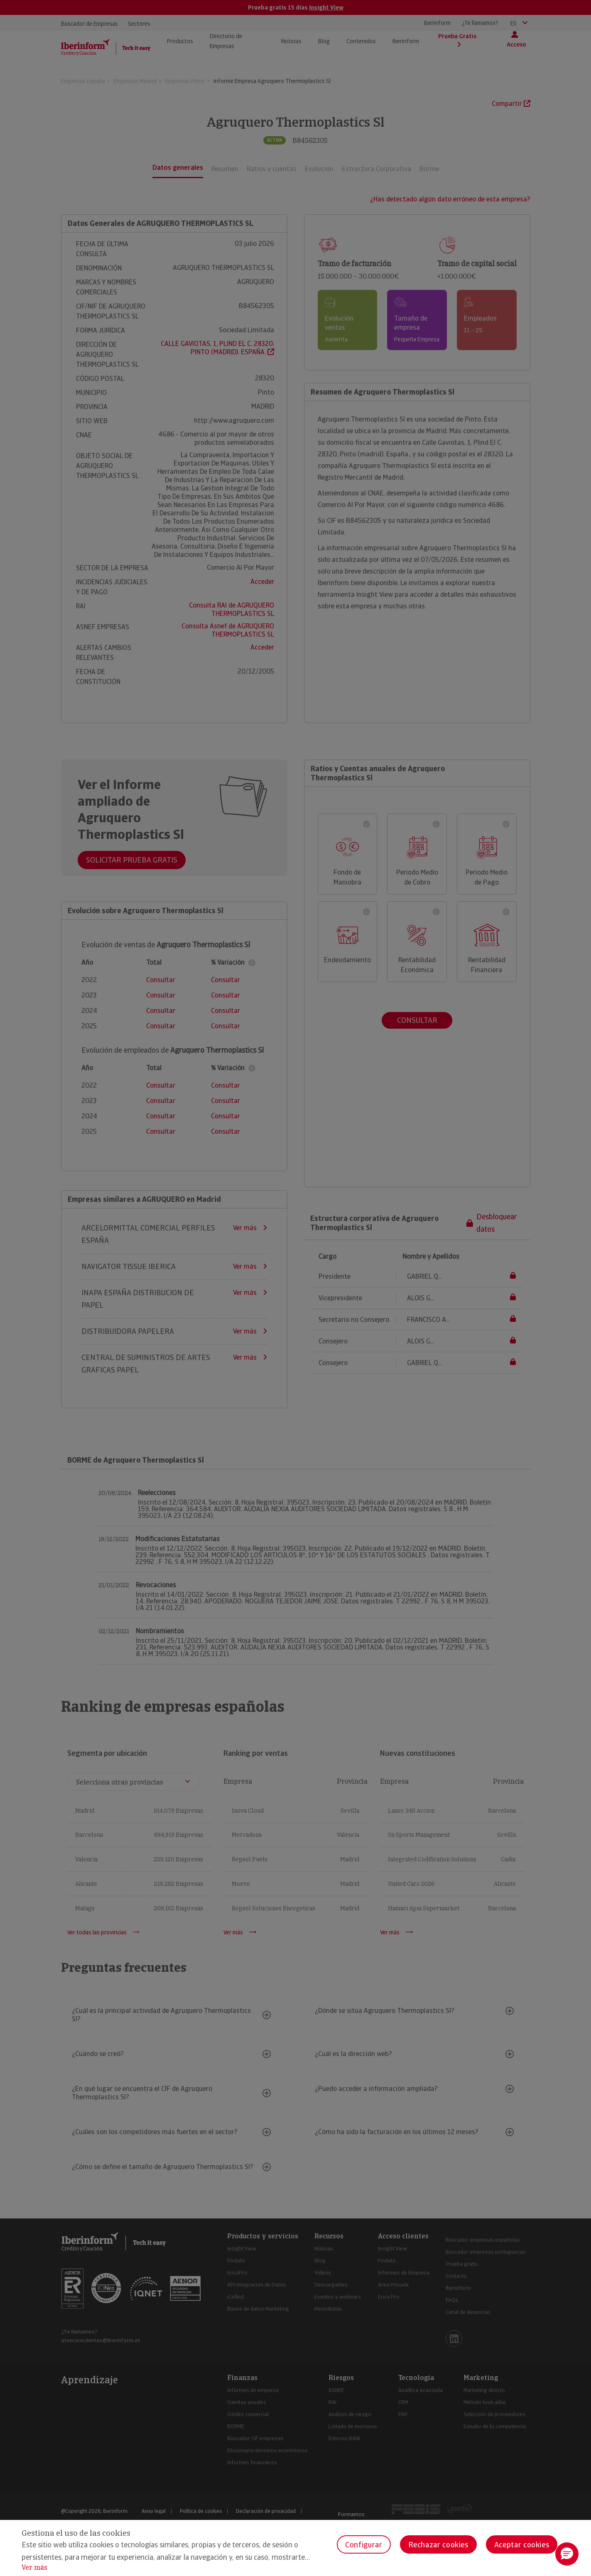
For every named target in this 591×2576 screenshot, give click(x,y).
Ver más (34, 2567)
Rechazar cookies (438, 2544)
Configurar (363, 2544)
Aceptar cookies (521, 2544)
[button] (567, 2554)
